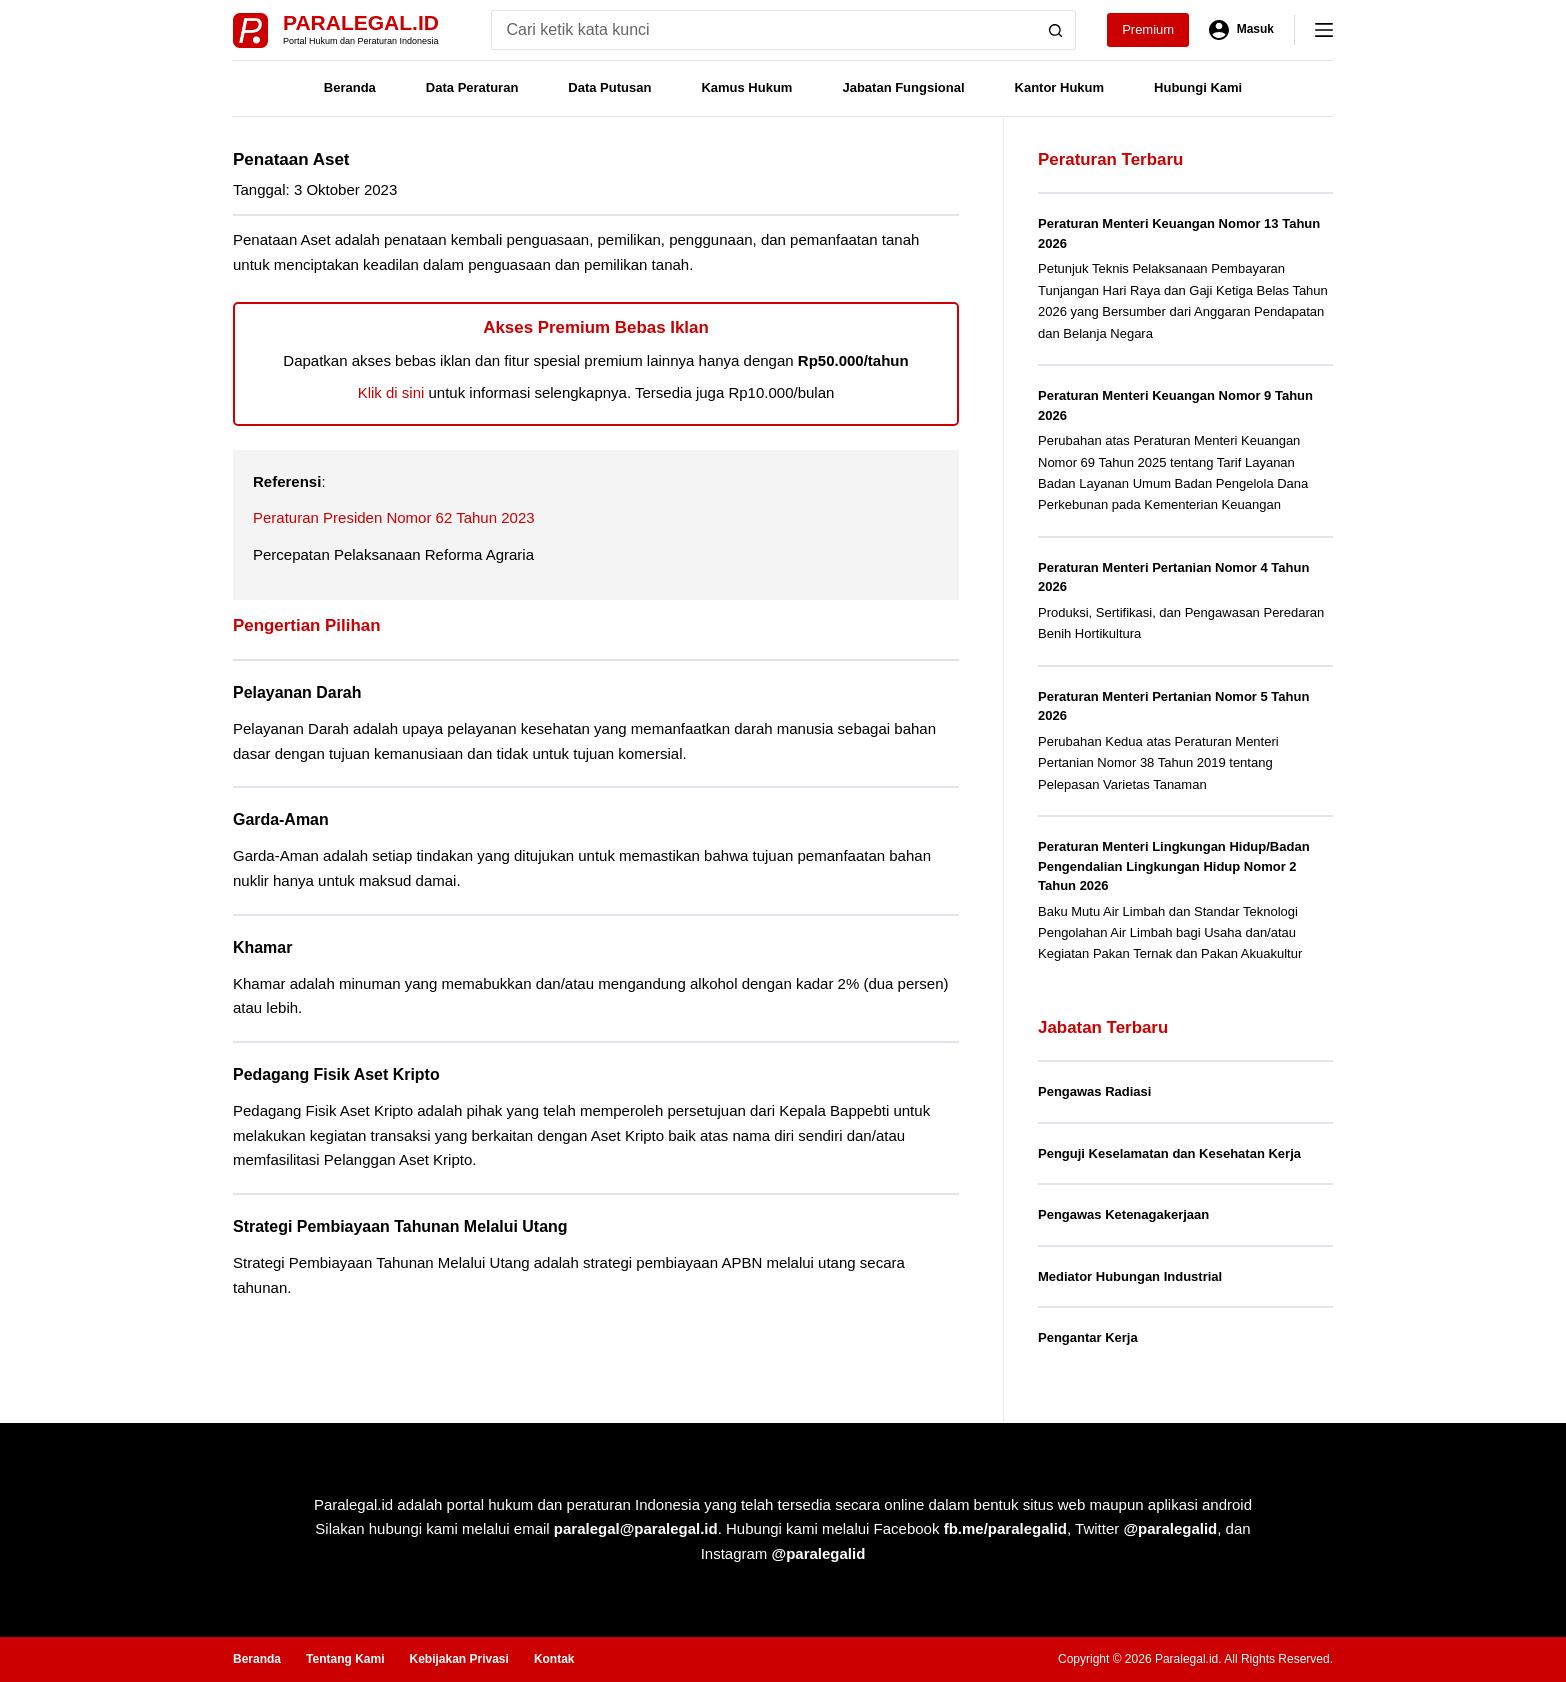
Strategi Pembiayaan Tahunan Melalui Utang (400, 1226)
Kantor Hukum (1060, 87)
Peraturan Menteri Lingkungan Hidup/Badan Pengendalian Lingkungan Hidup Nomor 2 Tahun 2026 (1174, 866)
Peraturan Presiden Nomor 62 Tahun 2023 (394, 517)
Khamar (262, 947)
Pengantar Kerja (1088, 1337)
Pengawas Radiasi (1094, 1091)
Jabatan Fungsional (903, 87)
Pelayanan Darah (297, 692)
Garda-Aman (281, 819)
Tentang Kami (345, 1659)
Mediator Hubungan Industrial (1130, 1276)
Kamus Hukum (746, 87)
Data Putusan (609, 87)
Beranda (350, 87)
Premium (1148, 29)
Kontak (554, 1659)
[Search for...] (763, 30)
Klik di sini (391, 392)
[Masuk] (1241, 30)
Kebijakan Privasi (458, 1659)
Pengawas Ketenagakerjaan (1123, 1214)
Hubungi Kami (1198, 87)
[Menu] (1324, 30)
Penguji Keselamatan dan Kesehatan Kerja (1169, 1153)
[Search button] (1056, 30)
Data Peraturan (472, 87)
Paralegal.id (361, 22)
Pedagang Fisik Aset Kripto (336, 1074)
